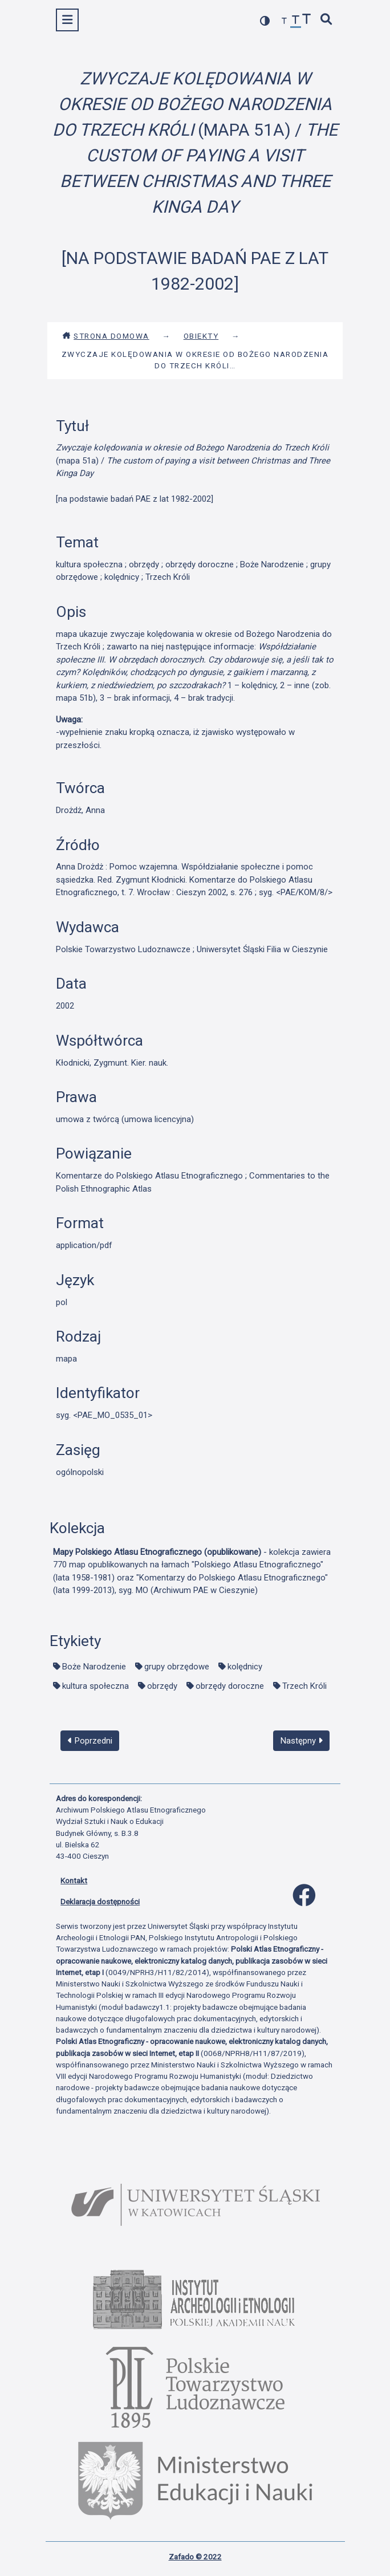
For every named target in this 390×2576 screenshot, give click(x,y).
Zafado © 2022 (195, 2556)
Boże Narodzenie (94, 1666)
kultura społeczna (95, 1686)
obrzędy (162, 1686)
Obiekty (201, 335)
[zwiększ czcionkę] (306, 20)
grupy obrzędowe (176, 1666)
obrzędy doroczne (230, 1686)
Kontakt (73, 1880)
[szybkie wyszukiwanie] (326, 20)
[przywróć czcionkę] (296, 21)
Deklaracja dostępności (100, 1901)
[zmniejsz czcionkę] (284, 21)
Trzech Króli (304, 1686)
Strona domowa (106, 335)
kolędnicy (245, 1666)
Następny (302, 1741)
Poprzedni (90, 1741)
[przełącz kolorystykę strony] (265, 20)
